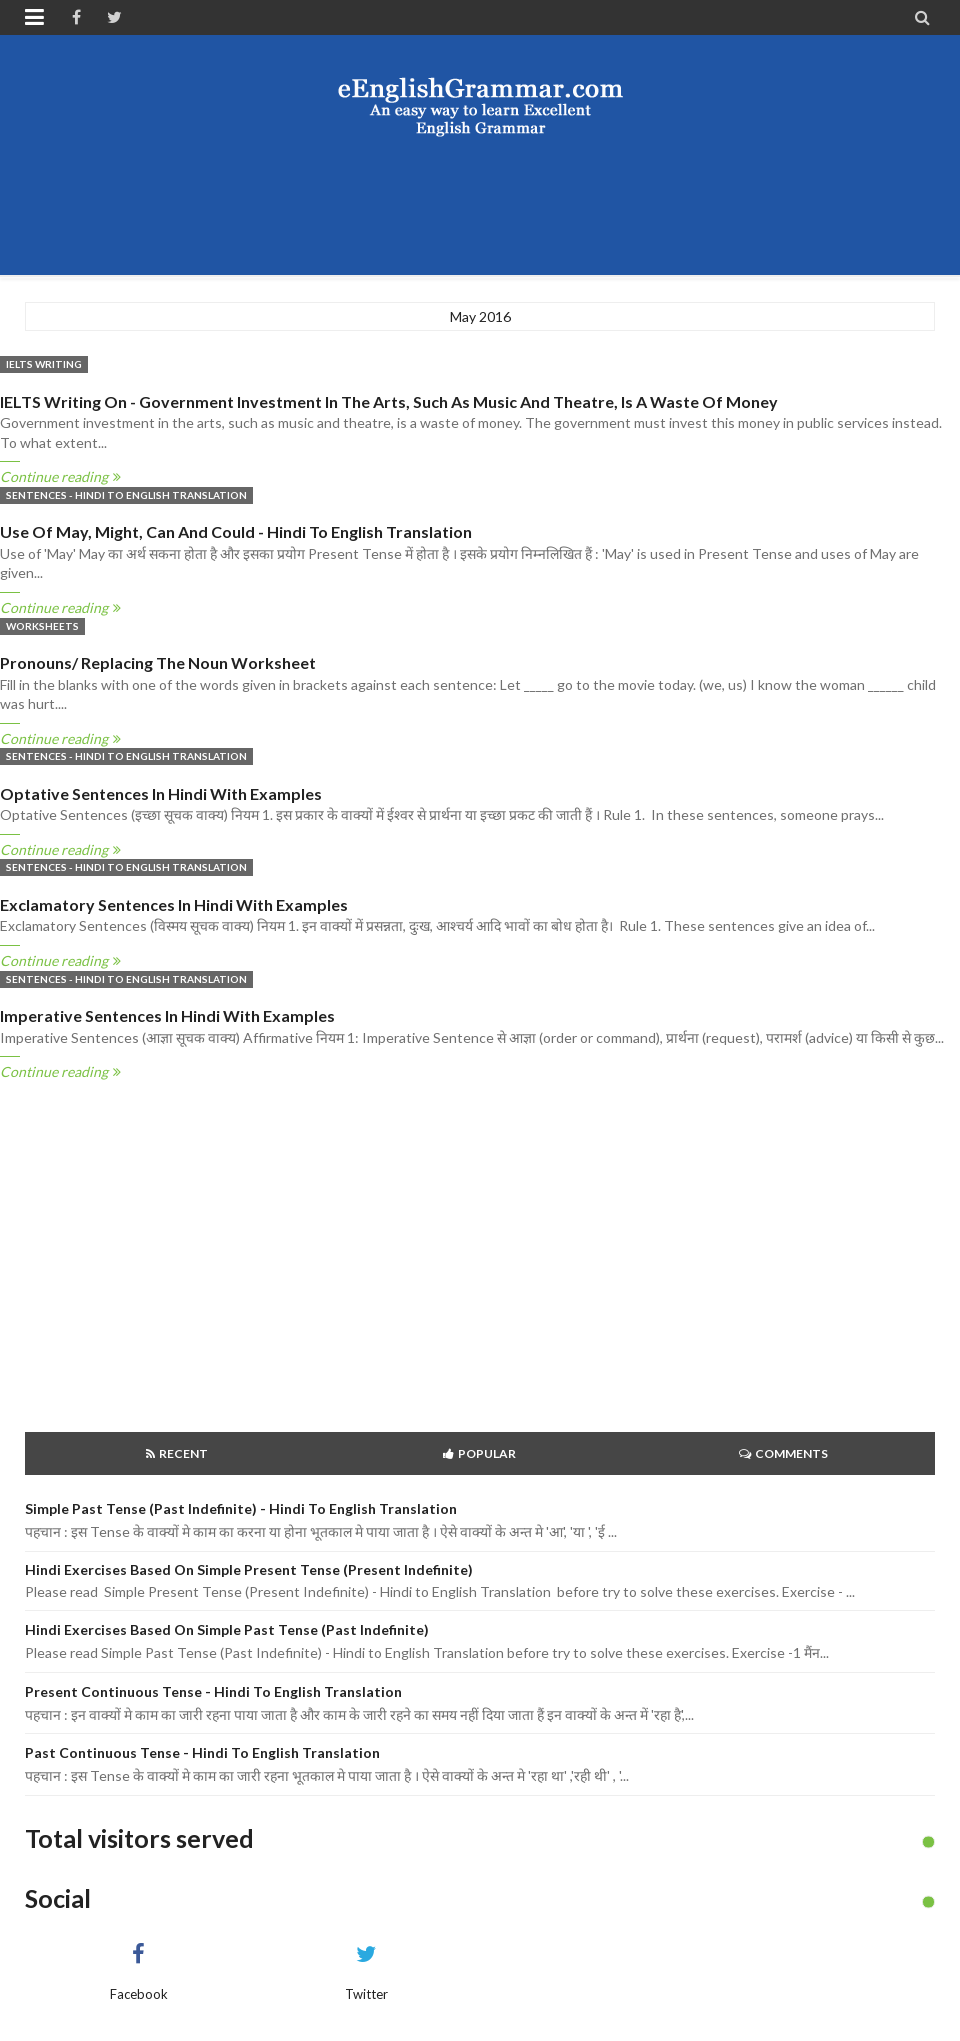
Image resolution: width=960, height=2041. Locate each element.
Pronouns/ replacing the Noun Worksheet (158, 662)
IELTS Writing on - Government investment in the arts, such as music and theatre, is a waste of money (389, 401)
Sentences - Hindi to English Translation (126, 495)
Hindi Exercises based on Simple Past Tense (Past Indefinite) (227, 1629)
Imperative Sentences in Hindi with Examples (167, 1015)
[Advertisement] (480, 205)
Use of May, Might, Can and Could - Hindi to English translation (236, 531)
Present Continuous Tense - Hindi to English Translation (213, 1691)
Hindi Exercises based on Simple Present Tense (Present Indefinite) (249, 1569)
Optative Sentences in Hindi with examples (161, 793)
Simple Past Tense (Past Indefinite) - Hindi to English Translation (241, 1508)
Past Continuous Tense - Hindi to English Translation (202, 1752)
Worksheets (42, 626)
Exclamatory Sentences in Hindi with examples (174, 904)
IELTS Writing (44, 364)
